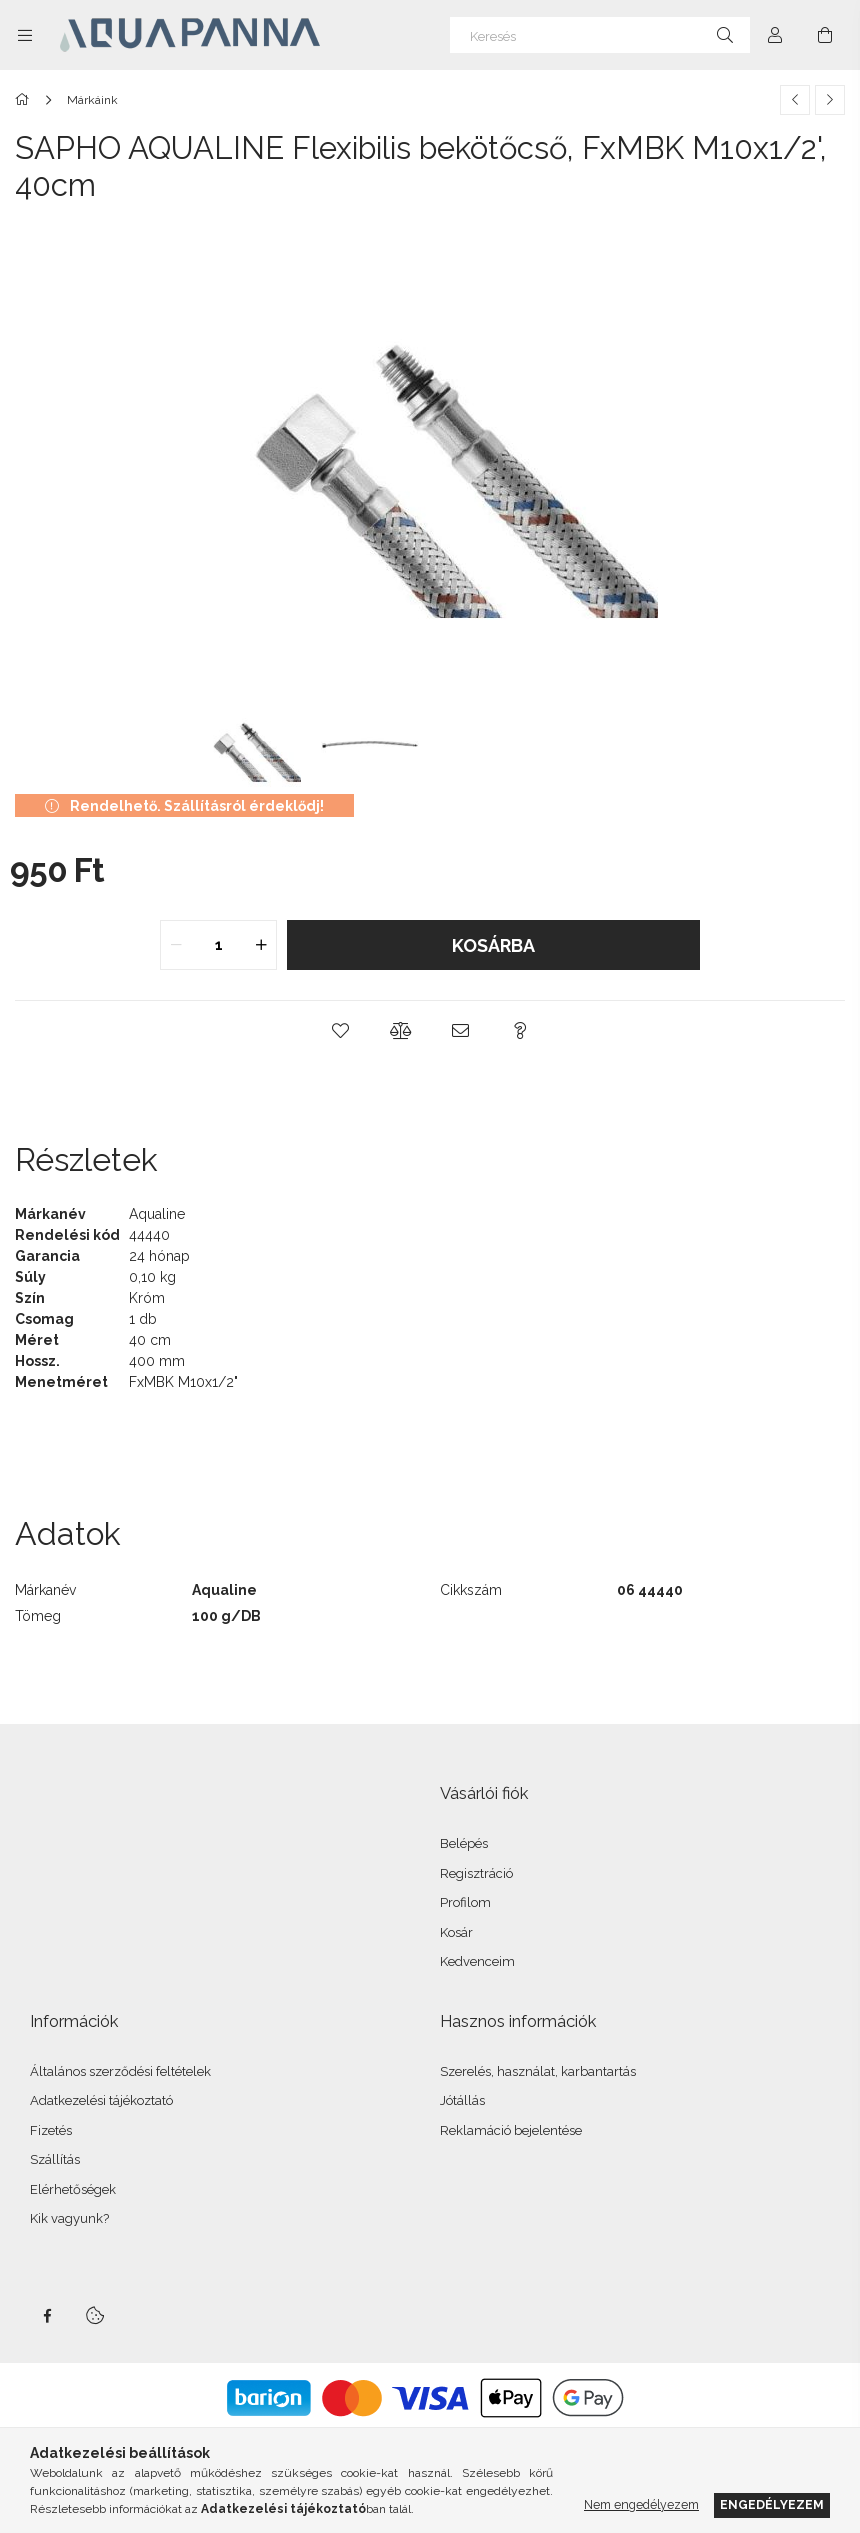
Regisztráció (476, 1873)
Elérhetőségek (73, 2189)
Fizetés (51, 2130)
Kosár (456, 1932)
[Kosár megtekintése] (825, 35)
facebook (47, 2316)
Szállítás (55, 2159)
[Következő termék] (830, 100)
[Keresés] (600, 35)
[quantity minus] (176, 945)
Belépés (464, 1843)
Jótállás (462, 2100)
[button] (340, 1031)
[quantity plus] (261, 945)
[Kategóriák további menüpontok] (25, 35)
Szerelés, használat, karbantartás (538, 2071)
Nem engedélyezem (641, 2504)
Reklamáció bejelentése (511, 2130)
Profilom (465, 1902)
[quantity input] (218, 945)
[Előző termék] (795, 100)
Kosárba (493, 945)
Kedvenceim (477, 1961)
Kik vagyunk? (69, 2218)
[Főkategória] (25, 100)
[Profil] (775, 35)
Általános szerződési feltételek (120, 2071)
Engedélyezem (772, 2504)
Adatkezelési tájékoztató (101, 2100)
